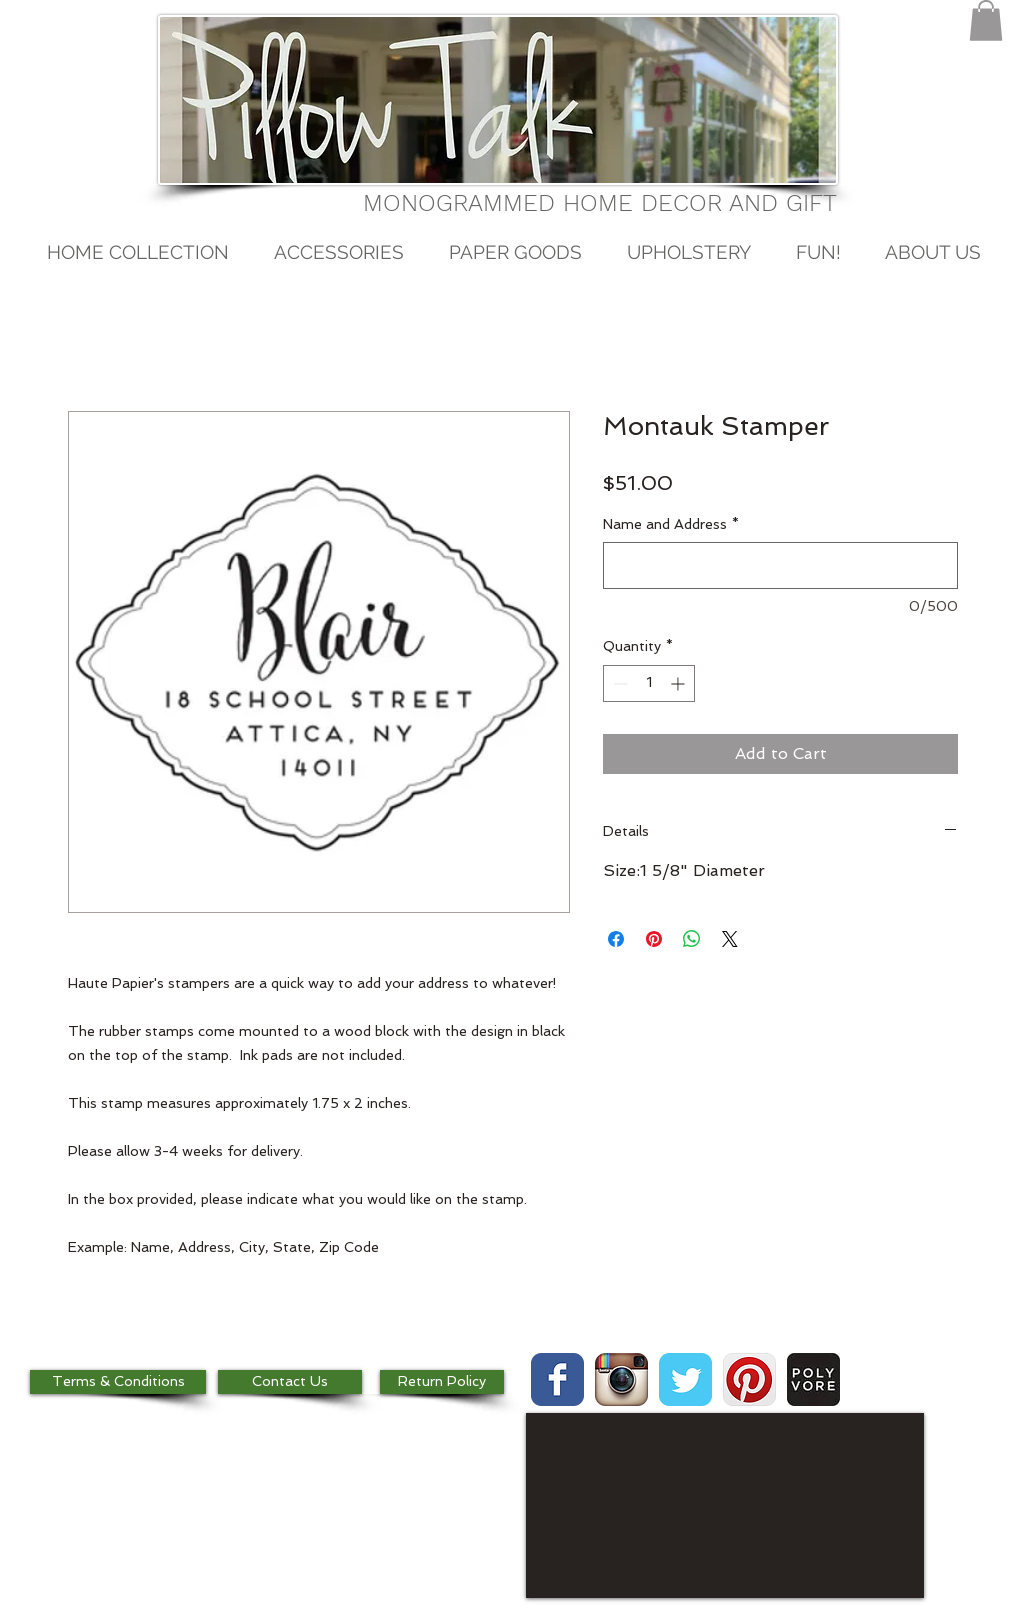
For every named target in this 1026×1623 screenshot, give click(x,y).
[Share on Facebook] (616, 939)
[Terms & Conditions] (118, 1382)
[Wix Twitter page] (685, 1379)
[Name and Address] (780, 565)
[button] (986, 20)
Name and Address (671, 524)
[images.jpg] (813, 1379)
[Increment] (679, 683)
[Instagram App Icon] (621, 1379)
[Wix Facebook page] (557, 1379)
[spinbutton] (649, 683)
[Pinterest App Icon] (749, 1379)
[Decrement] (618, 683)
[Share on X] (730, 939)
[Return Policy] (442, 1382)
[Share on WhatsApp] (692, 939)
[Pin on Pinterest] (654, 939)
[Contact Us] (290, 1382)
